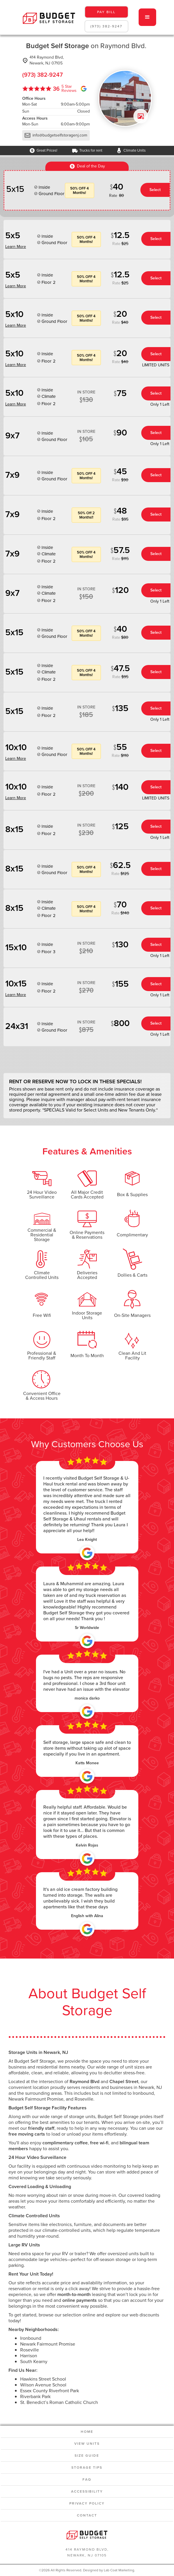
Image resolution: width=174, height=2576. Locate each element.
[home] (47, 17)
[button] (147, 17)
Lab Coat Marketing (119, 2570)
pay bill (106, 12)
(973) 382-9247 (106, 26)
